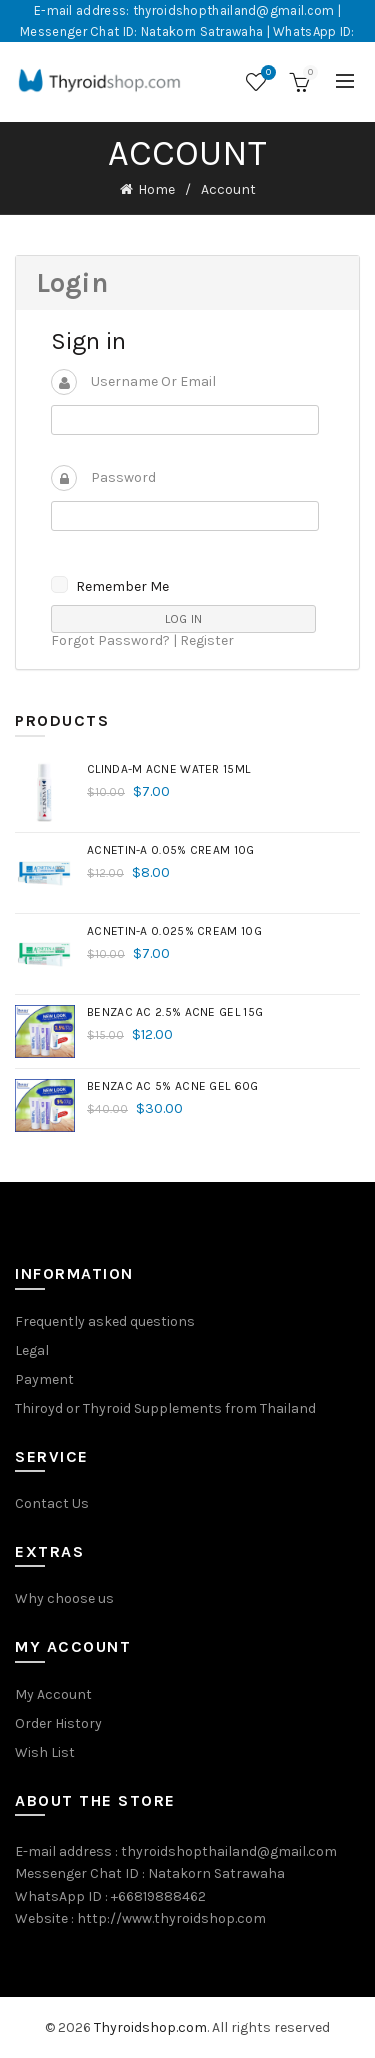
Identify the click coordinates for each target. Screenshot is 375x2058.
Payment (44, 1379)
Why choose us (64, 1598)
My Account (53, 1694)
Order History (58, 1723)
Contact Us (52, 1503)
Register (207, 640)
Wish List (45, 1752)
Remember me (122, 586)
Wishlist (266, 73)
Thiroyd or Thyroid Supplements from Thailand (165, 1408)
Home (156, 189)
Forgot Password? (110, 640)
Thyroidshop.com (150, 2027)
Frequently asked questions (105, 1321)
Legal (32, 1350)
